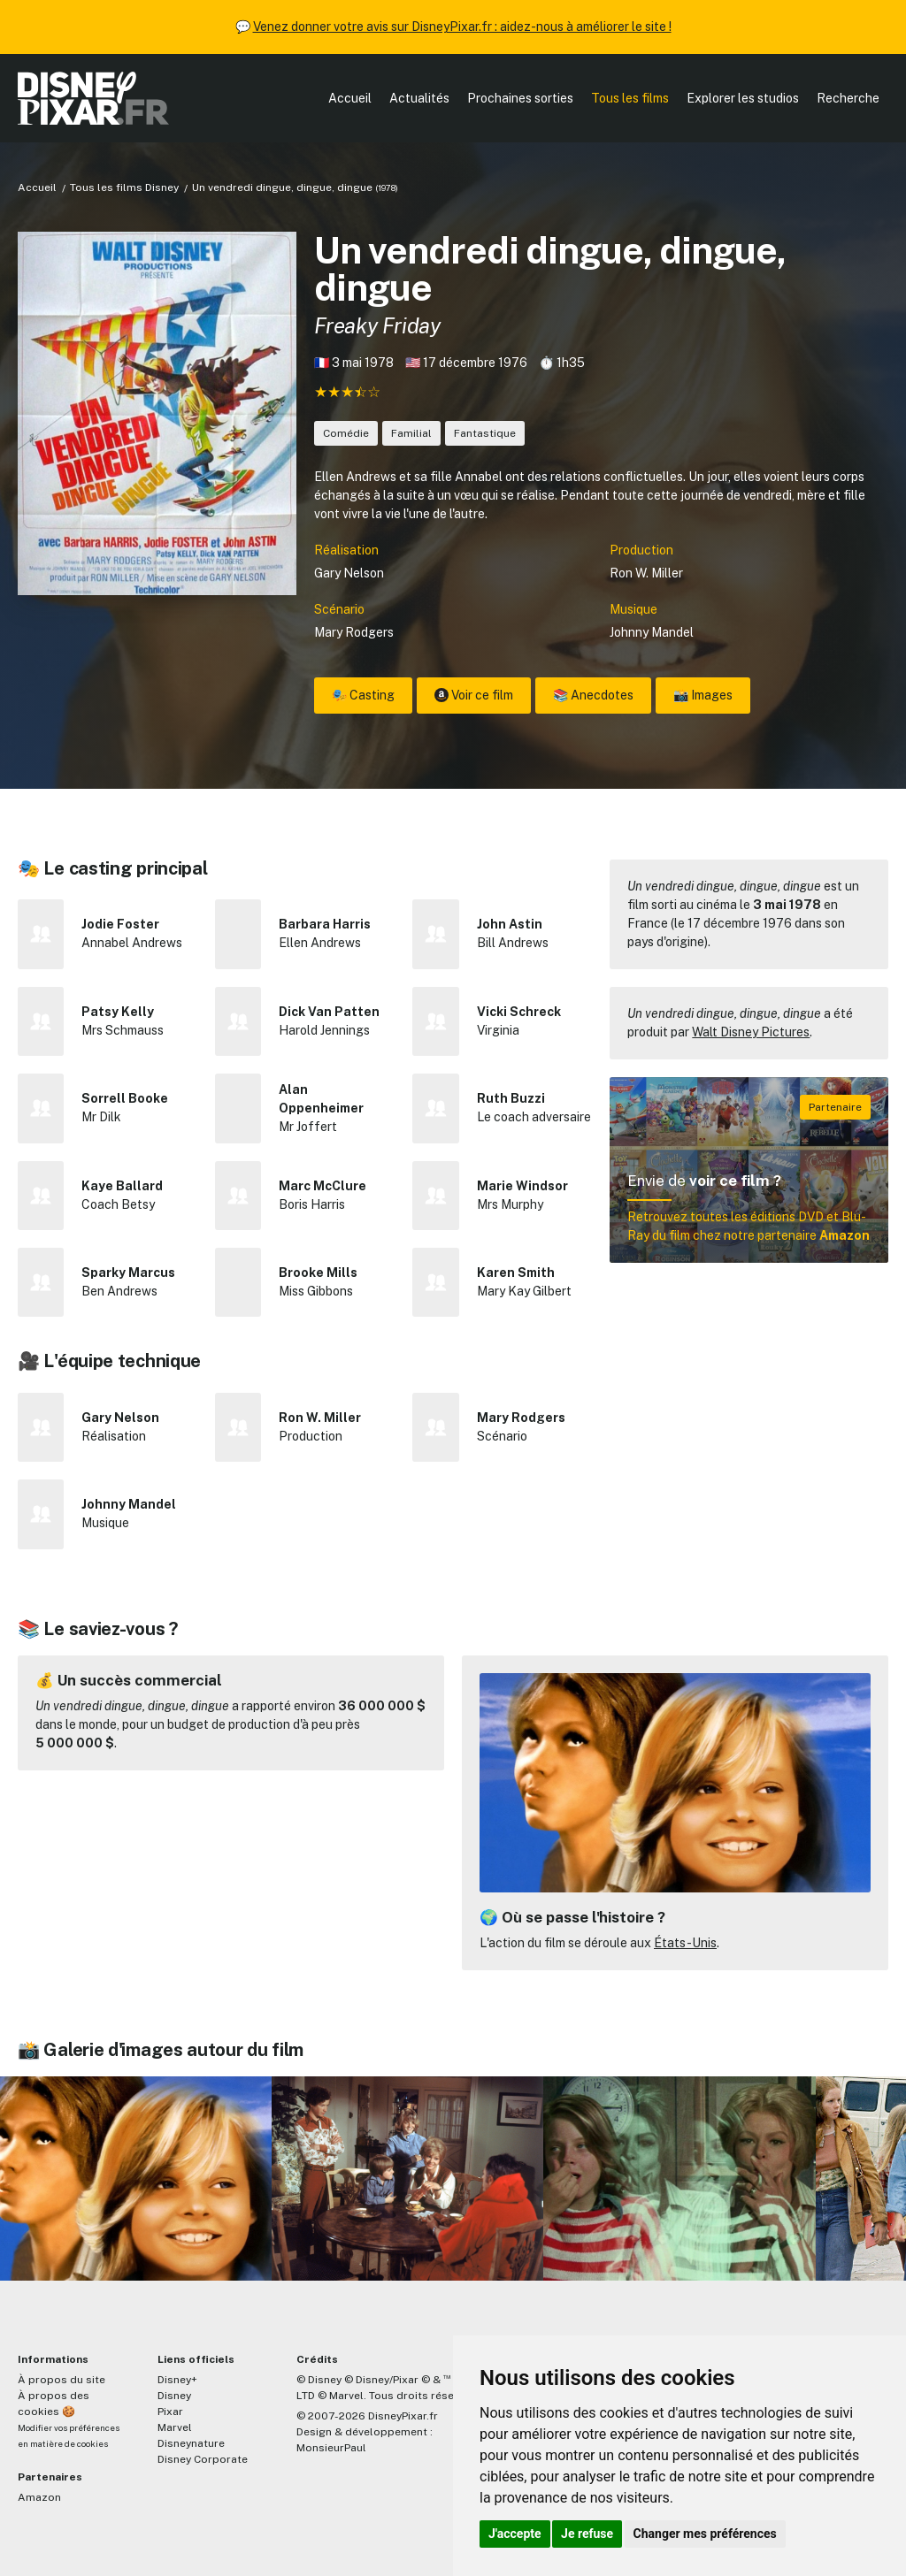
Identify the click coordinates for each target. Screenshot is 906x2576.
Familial (411, 433)
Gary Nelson (349, 573)
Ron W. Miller (646, 573)
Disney (174, 2395)
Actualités (419, 98)
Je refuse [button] (587, 2533)
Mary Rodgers (354, 632)
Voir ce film (473, 695)
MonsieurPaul (331, 2448)
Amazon (39, 2497)
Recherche (848, 98)
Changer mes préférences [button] (705, 2533)
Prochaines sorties (520, 98)
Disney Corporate (202, 2459)
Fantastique (485, 433)
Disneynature (191, 2443)
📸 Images (703, 695)
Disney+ (177, 2379)
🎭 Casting (363, 695)
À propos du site (61, 2379)
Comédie (346, 433)
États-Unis (685, 1943)
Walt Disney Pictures (751, 1032)
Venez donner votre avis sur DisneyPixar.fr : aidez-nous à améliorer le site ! (462, 26)
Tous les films (630, 98)
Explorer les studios (743, 98)
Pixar (170, 2411)
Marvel (174, 2427)
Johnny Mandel (652, 632)
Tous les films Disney (124, 187)
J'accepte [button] (514, 2533)
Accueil (350, 98)
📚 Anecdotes (593, 695)
